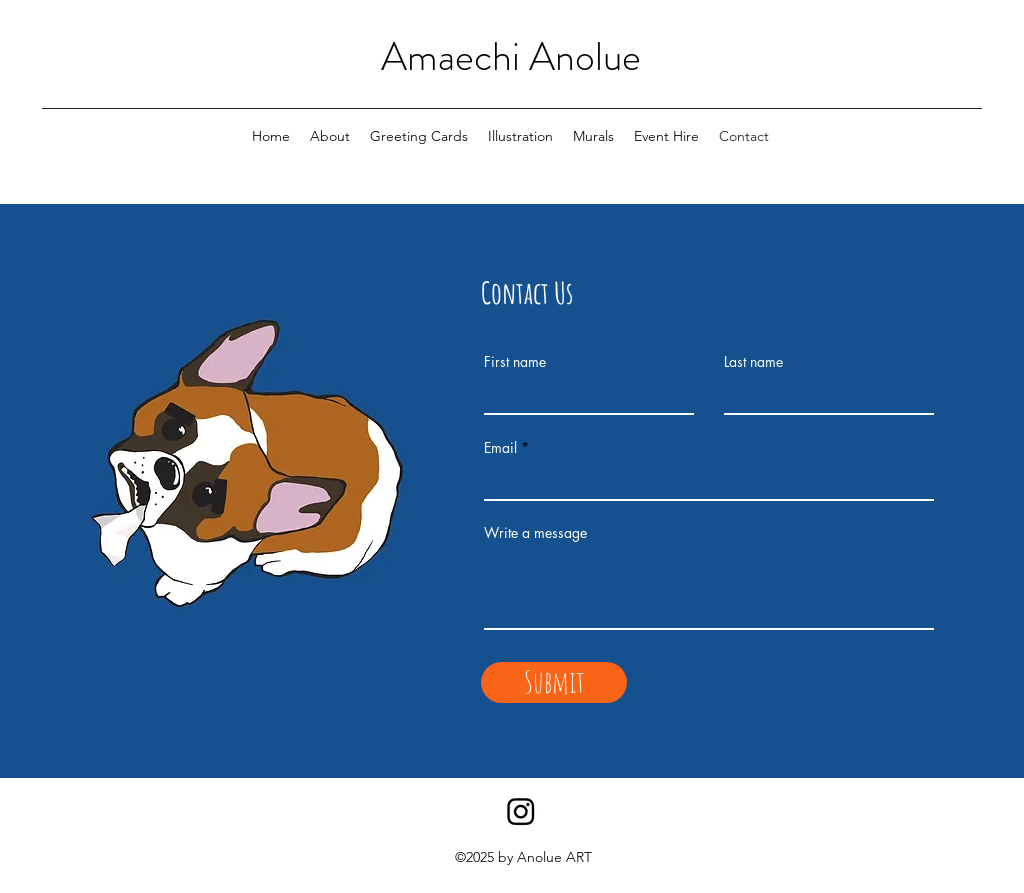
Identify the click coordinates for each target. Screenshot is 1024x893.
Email (500, 448)
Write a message (535, 533)
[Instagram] (521, 811)
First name (515, 362)
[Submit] (554, 682)
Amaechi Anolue (511, 56)
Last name (753, 362)
